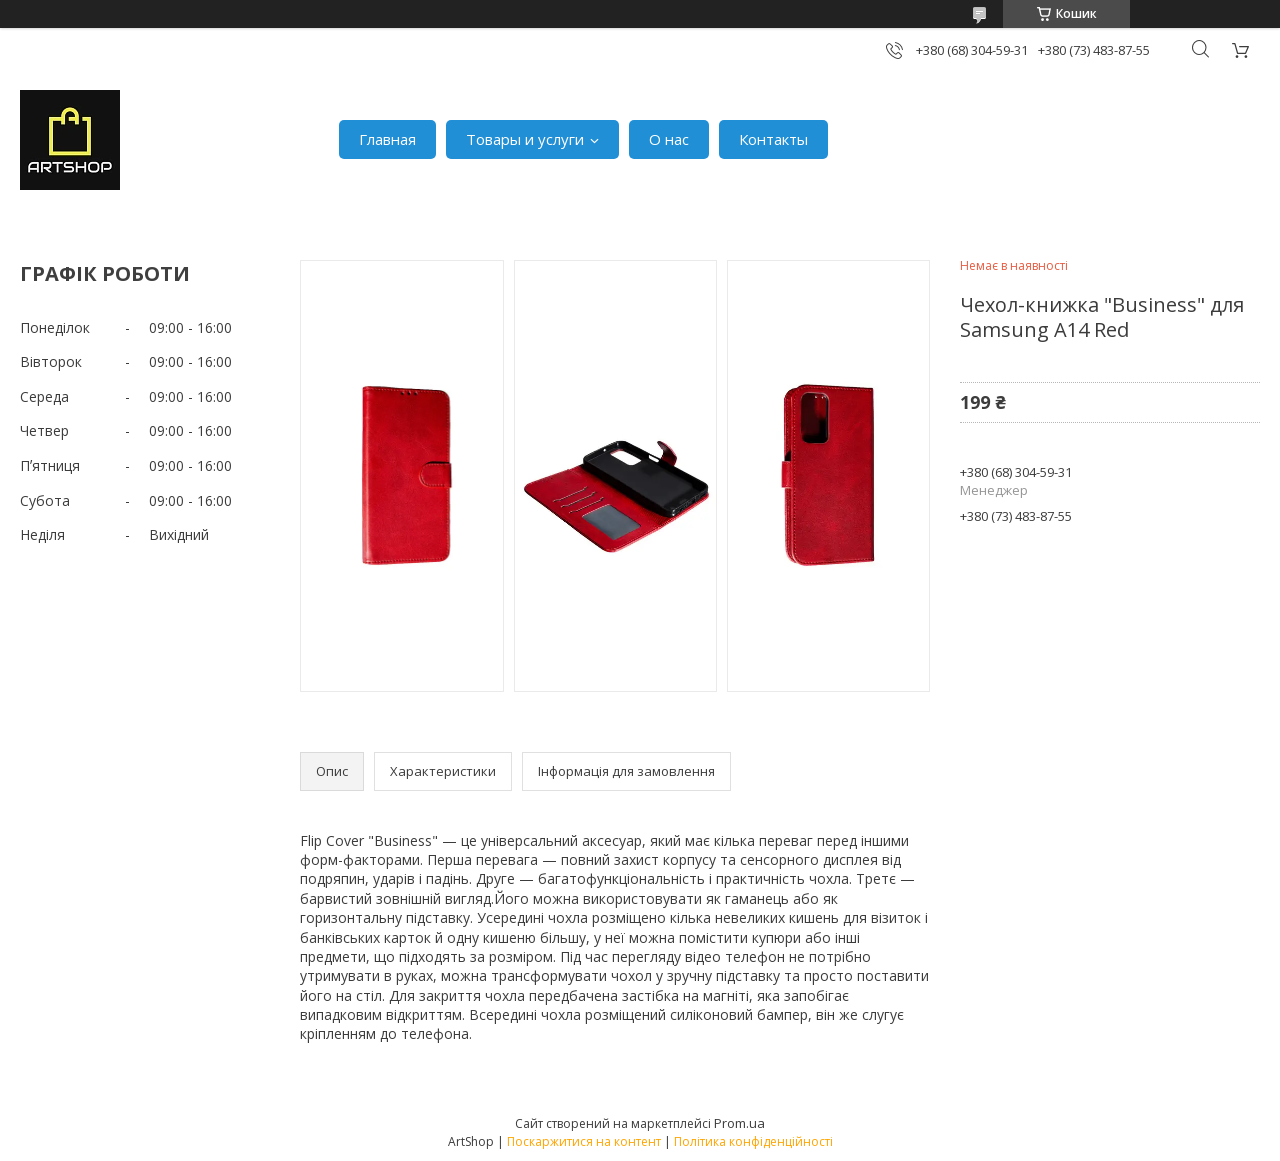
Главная (387, 139)
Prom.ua (739, 1123)
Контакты (773, 139)
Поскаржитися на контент (584, 1141)
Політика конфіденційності (753, 1141)
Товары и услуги (525, 139)
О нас (669, 139)
